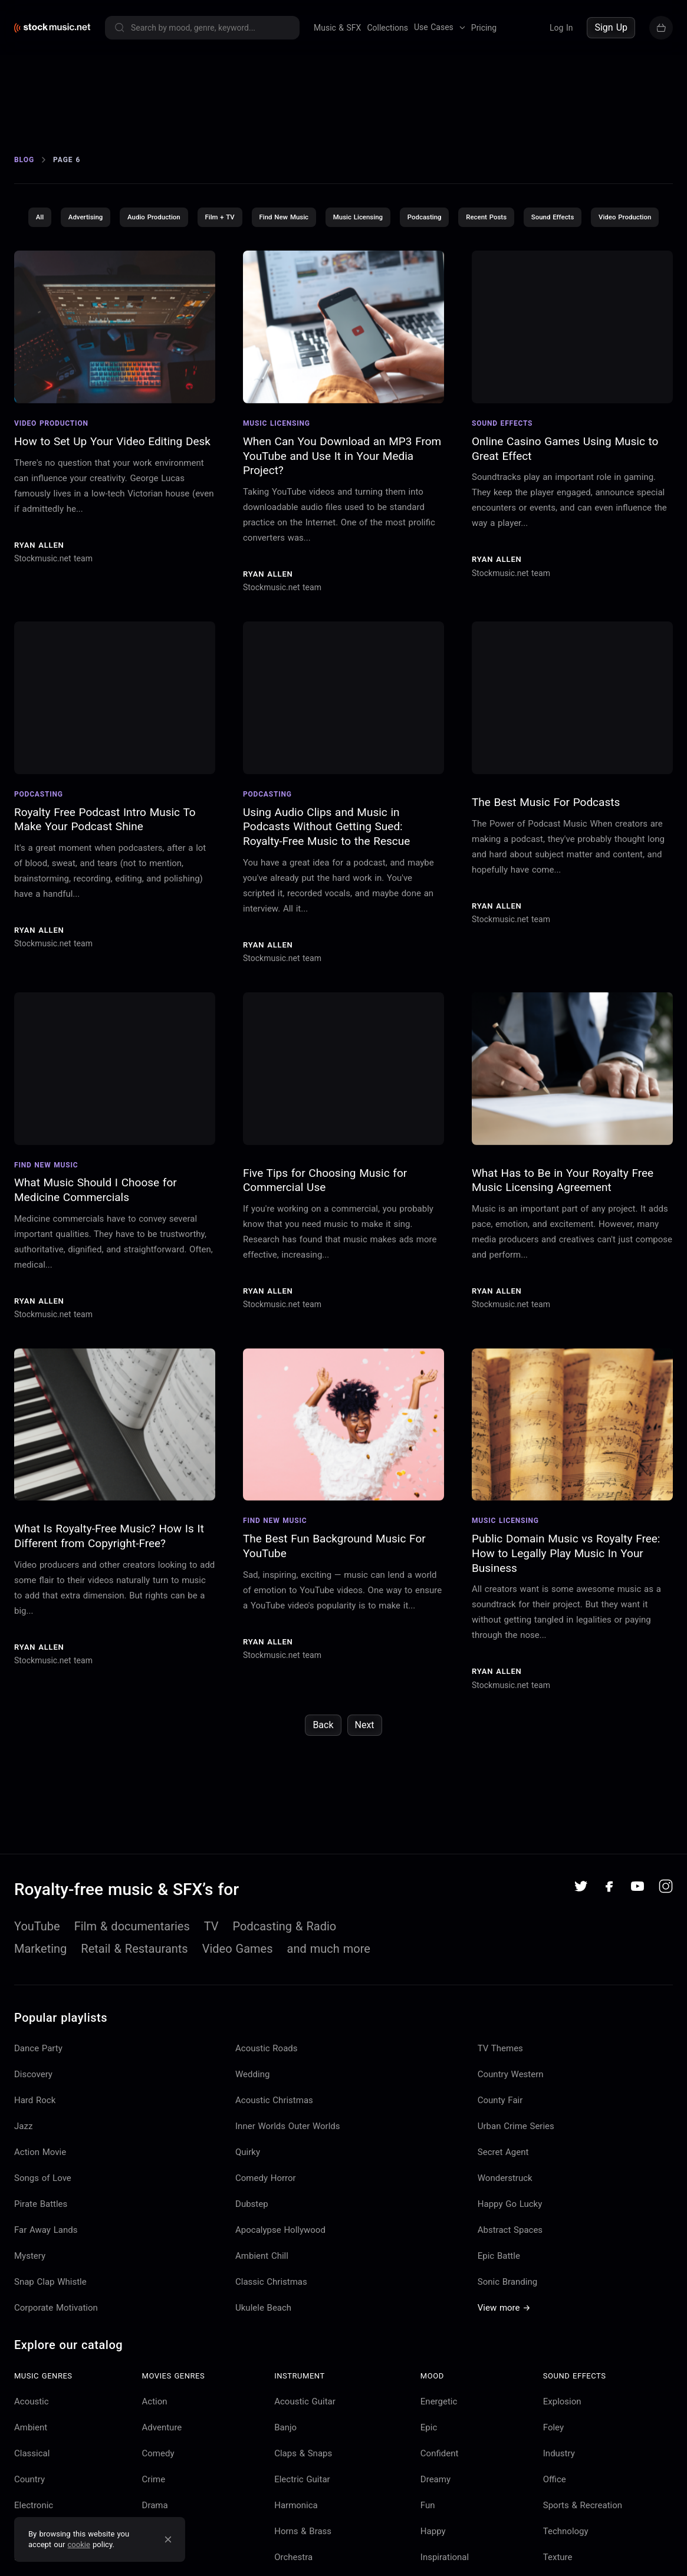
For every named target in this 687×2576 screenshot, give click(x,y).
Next (364, 1775)
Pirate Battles (40, 2254)
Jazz (23, 2176)
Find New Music (321, 236)
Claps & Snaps (303, 2503)
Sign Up (610, 27)
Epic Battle (499, 2306)
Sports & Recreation (582, 2555)
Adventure (162, 2477)
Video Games (237, 1999)
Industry (559, 2503)
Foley (553, 2477)
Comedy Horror (265, 2228)
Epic (428, 2477)
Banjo (285, 2477)
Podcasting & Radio (285, 1976)
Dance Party (38, 2098)
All (65, 236)
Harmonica (296, 2555)
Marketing (40, 1999)
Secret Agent (503, 2202)
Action (154, 2451)
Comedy (158, 2503)
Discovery (33, 2124)
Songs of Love (42, 2228)
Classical (32, 2503)
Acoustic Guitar (305, 2451)
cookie (79, 2544)
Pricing (484, 27)
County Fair (500, 2150)
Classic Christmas (271, 2332)
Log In (561, 27)
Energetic (439, 2451)
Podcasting (469, 236)
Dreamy (435, 2529)
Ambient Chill (261, 2306)
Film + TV (254, 236)
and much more (328, 1999)
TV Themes (500, 2098)
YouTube (37, 1976)
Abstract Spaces (510, 2280)
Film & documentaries (132, 1976)
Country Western (511, 2124)
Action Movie (40, 2202)
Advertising (113, 236)
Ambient (30, 2477)
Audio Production (185, 236)
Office (554, 2529)
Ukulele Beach (263, 2358)
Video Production (344, 267)
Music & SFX (337, 27)
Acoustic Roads (266, 2098)
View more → (504, 2358)
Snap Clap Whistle (50, 2332)
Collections (387, 27)
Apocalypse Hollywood (280, 2280)
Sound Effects (603, 236)
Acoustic (31, 2451)
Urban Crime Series (516, 2176)
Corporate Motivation (56, 2358)
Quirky (247, 2202)
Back (323, 1775)
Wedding (252, 2124)
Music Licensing (399, 236)
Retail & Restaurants (134, 1999)
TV (211, 1976)
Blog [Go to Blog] (24, 178)
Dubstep (251, 2254)
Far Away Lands (45, 2280)
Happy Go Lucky (510, 2254)
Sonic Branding (507, 2332)
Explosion (562, 2451)
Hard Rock (34, 2150)
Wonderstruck (505, 2228)
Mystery (29, 2306)
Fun (427, 2555)
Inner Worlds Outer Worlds (287, 2176)
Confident (439, 2503)
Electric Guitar (302, 2529)
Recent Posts (534, 236)
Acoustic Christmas (274, 2150)
